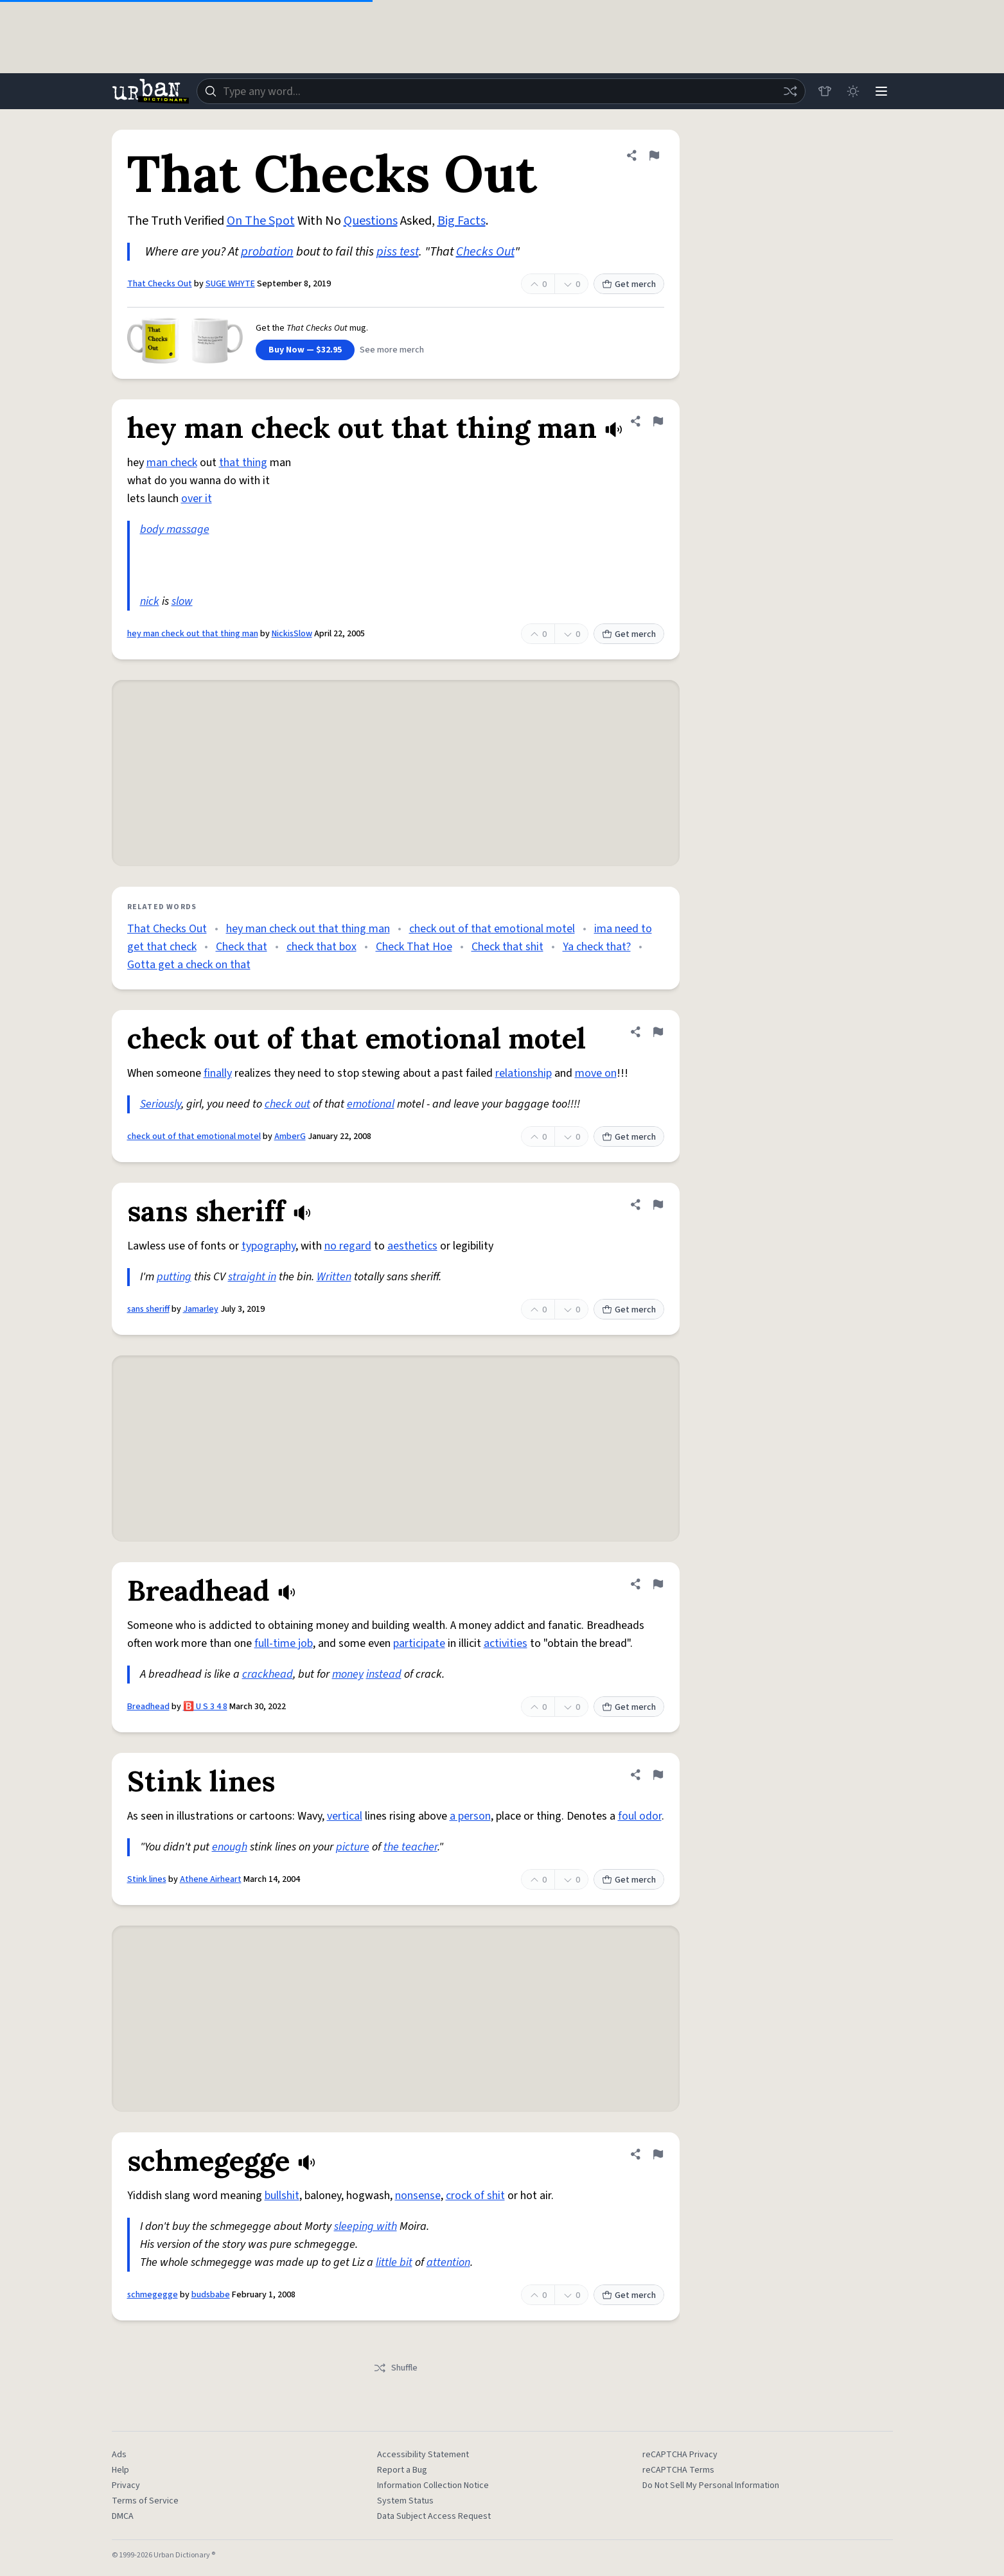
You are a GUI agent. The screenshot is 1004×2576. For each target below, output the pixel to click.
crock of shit (475, 2196)
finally (218, 1073)
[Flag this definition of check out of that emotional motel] (657, 1032)
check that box (321, 947)
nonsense (418, 2196)
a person (470, 1816)
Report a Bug (402, 2470)
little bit (394, 2262)
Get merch (629, 284)
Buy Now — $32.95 (305, 350)
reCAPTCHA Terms (678, 2470)
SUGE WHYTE (230, 283)
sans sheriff (148, 1309)
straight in (252, 1277)
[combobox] (501, 91)
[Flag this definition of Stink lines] (657, 1774)
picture (352, 1847)
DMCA (123, 2516)
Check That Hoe (414, 947)
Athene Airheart (211, 1879)
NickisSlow (292, 633)
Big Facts (461, 221)
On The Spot (261, 221)
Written (334, 1277)
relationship (523, 1073)
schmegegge (152, 2294)
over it (196, 499)
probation (267, 252)
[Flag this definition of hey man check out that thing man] (657, 421)
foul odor (640, 1816)
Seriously (160, 1104)
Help (120, 2470)
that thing (243, 463)
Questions (371, 221)
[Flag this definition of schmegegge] (657, 2154)
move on (596, 1073)
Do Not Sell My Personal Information (710, 2485)
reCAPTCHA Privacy (680, 2454)
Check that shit (507, 947)
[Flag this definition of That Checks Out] (654, 155)
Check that (241, 947)
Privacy (126, 2485)
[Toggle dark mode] (853, 91)
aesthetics (412, 1246)
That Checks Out (159, 283)
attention (448, 2262)
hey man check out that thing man (192, 633)
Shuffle (395, 2368)
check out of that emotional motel (492, 929)
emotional (370, 1104)
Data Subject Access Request (434, 2516)
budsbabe (210, 2294)
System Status (405, 2500)
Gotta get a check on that (189, 965)
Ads (119, 2454)
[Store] (824, 91)
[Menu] (881, 91)
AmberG (290, 1136)
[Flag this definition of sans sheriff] (657, 1204)
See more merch (392, 350)
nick (149, 601)
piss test (397, 252)
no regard (347, 1246)
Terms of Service (145, 2500)
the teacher (410, 1847)
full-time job (283, 1643)
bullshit (282, 2196)
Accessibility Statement (423, 2454)
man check (171, 463)
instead (383, 1674)
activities (505, 1643)
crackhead (267, 1674)
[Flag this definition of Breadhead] (657, 1584)
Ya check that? (597, 947)
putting (174, 1277)
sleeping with (365, 2226)
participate (419, 1643)
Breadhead (148, 1706)
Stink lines (146, 1879)
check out (287, 1104)
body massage (174, 529)
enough (229, 1847)
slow (182, 601)
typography (268, 1246)
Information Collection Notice (433, 2485)
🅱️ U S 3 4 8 (205, 1706)
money (348, 1674)
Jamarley (200, 1309)
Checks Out (485, 252)
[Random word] (790, 91)
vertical (344, 1816)
